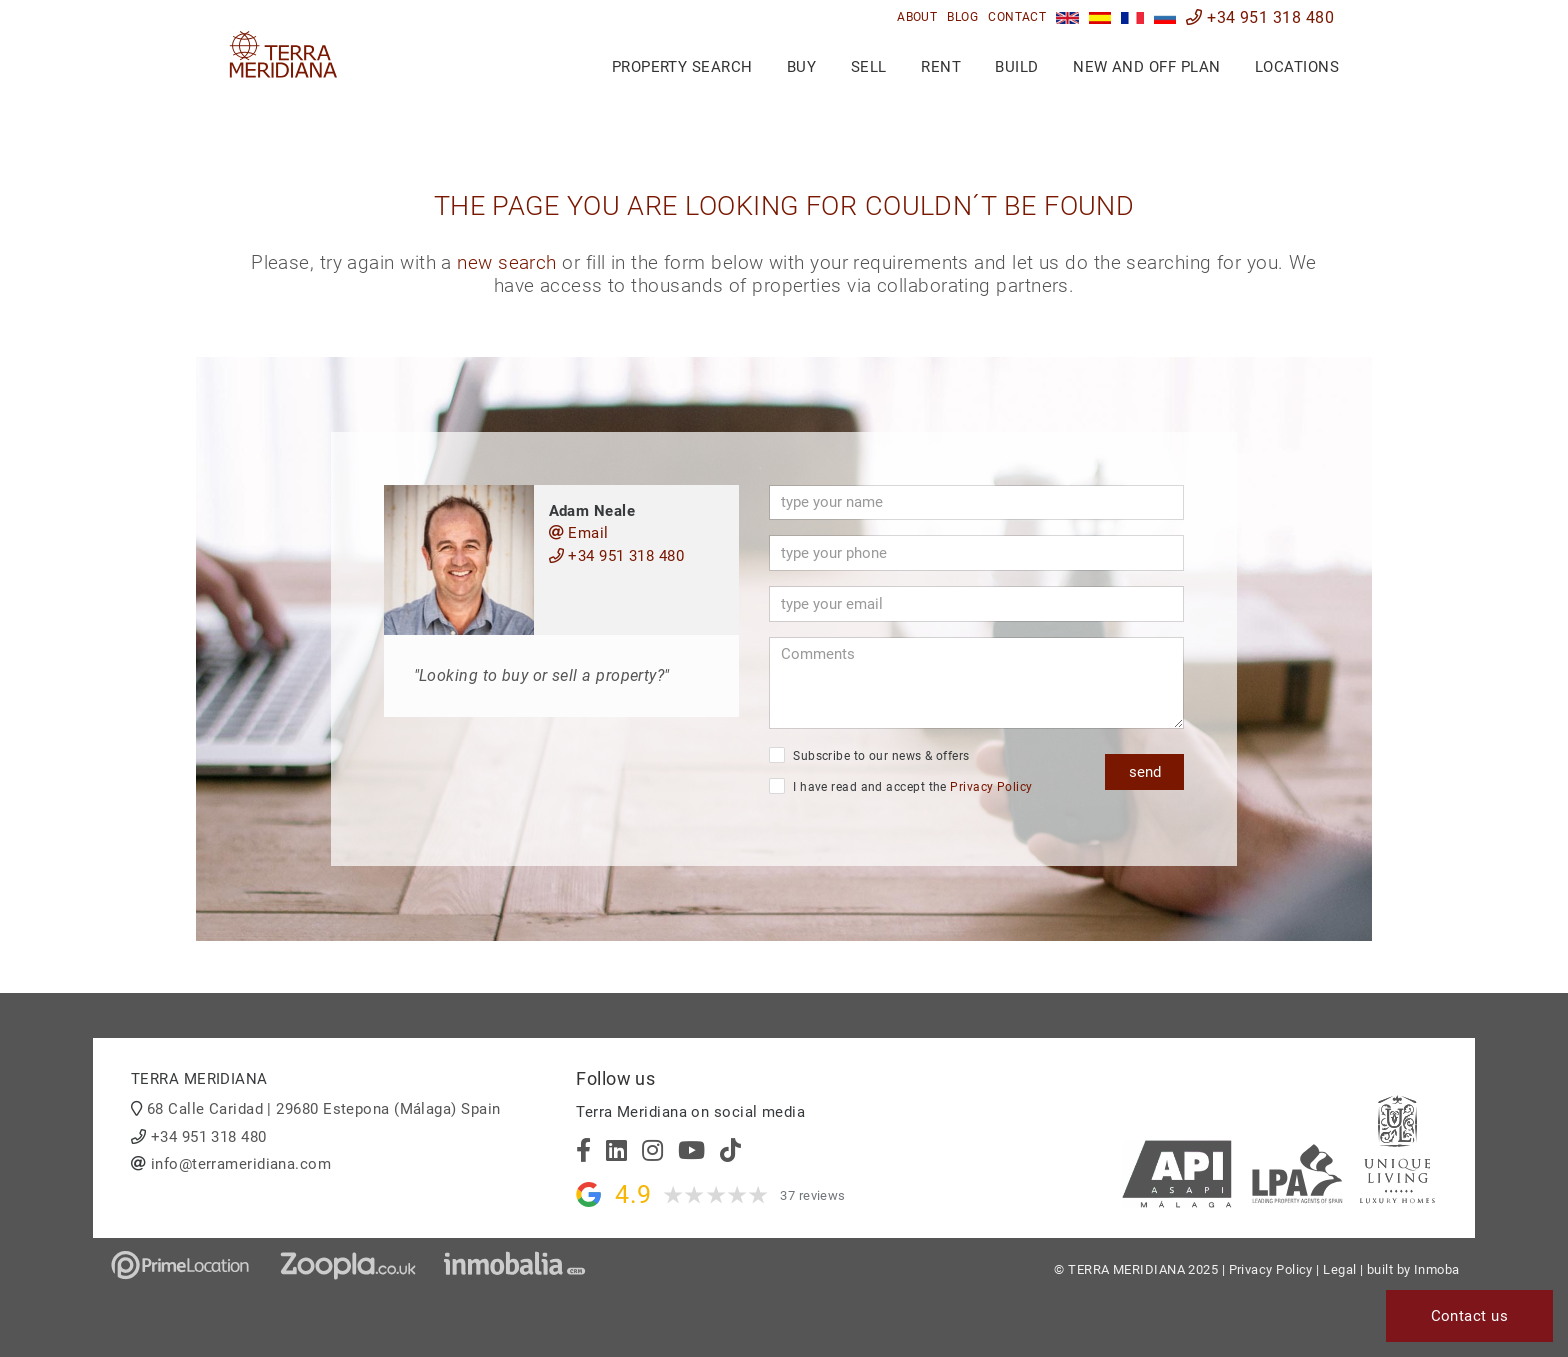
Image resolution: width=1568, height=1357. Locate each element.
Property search (682, 67)
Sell (869, 67)
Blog (962, 17)
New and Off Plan (1146, 67)
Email (579, 533)
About (917, 17)
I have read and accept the (901, 786)
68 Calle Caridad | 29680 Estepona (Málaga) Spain (324, 1109)
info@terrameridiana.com (241, 1164)
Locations (1297, 67)
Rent (941, 67)
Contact (1017, 17)
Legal (1339, 1269)
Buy (801, 67)
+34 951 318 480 (1260, 17)
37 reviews (813, 1195)
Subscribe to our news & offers (869, 755)
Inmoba (1437, 1269)
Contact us (1470, 1316)
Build (1016, 67)
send (1145, 771)
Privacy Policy (991, 787)
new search (507, 263)
